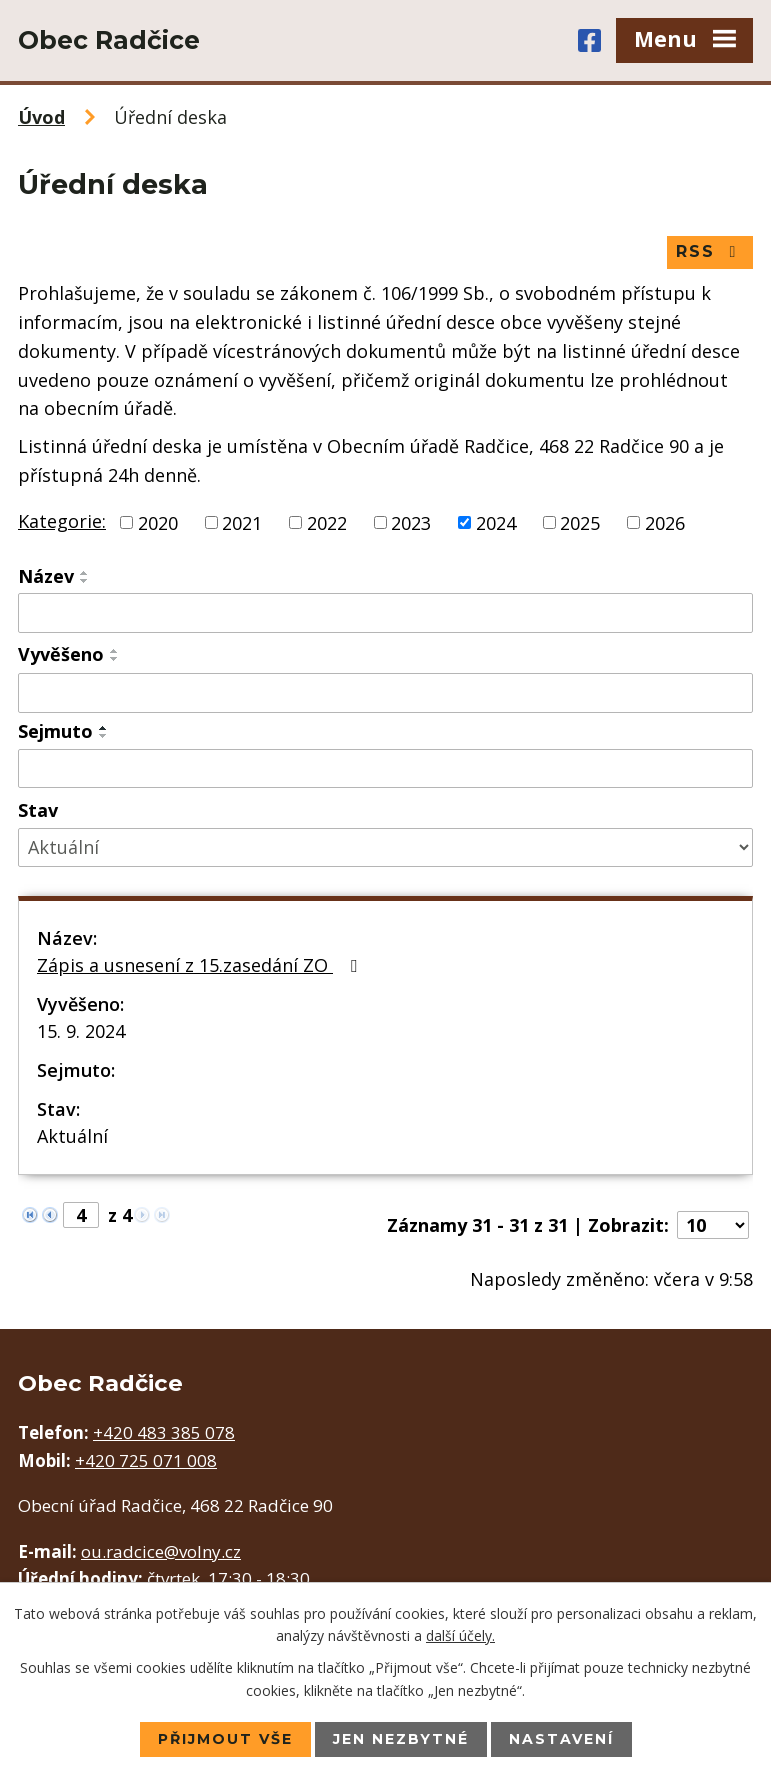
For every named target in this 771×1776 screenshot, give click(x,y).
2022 (327, 522)
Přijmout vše (225, 1739)
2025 (580, 522)
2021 (242, 522)
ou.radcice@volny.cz (161, 1551)
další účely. (460, 1635)
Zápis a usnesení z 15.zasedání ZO (201, 965)
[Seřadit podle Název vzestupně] (85, 573)
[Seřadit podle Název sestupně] (85, 581)
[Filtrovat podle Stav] (385, 847)
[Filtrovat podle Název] (385, 613)
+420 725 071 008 (146, 1460)
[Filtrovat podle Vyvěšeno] (385, 693)
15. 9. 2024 (81, 1031)
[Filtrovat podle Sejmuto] (385, 769)
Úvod (41, 117)
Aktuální (72, 1136)
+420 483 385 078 (164, 1432)
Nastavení (561, 1739)
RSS (709, 251)
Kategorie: (62, 521)
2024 (496, 522)
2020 (158, 522)
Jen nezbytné (401, 1739)
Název (46, 576)
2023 (411, 522)
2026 (665, 522)
